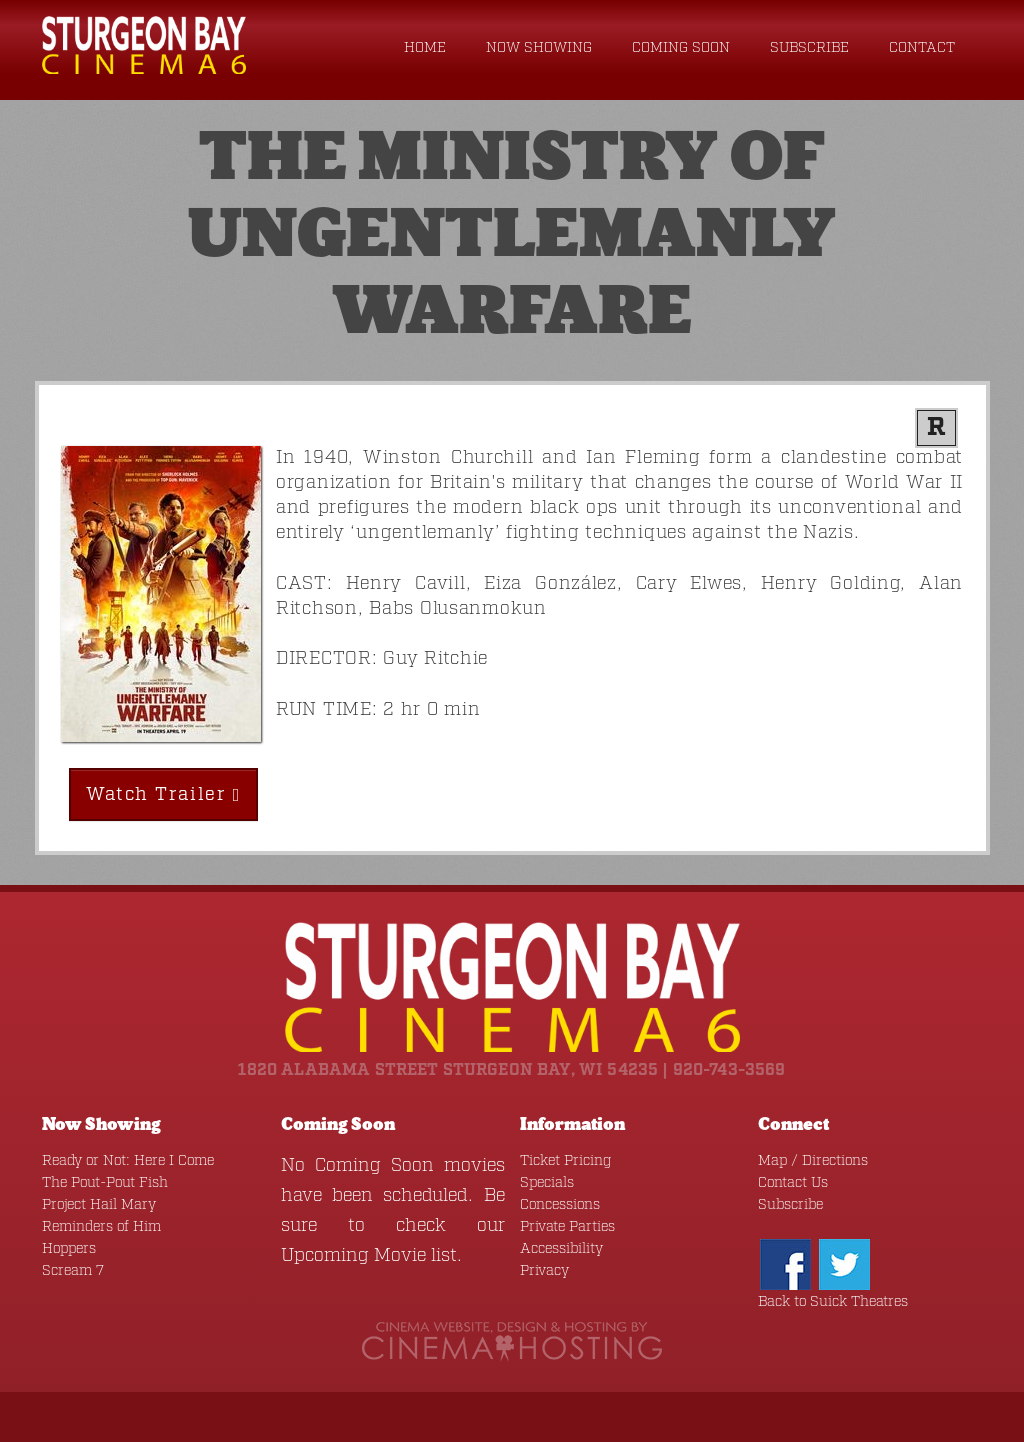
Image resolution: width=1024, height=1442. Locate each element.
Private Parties (567, 1227)
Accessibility (561, 1249)
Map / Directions (813, 1161)
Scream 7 (73, 1271)
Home (425, 48)
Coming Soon (681, 48)
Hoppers (69, 1249)
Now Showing (539, 48)
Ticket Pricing (565, 1161)
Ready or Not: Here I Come (128, 1161)
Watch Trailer (163, 795)
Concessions (560, 1205)
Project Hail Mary (99, 1205)
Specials (547, 1183)
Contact (922, 48)
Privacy (544, 1271)
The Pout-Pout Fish (105, 1183)
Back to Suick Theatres (833, 1302)
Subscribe (809, 48)
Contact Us (793, 1183)
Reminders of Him (101, 1227)
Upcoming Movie (353, 1256)
